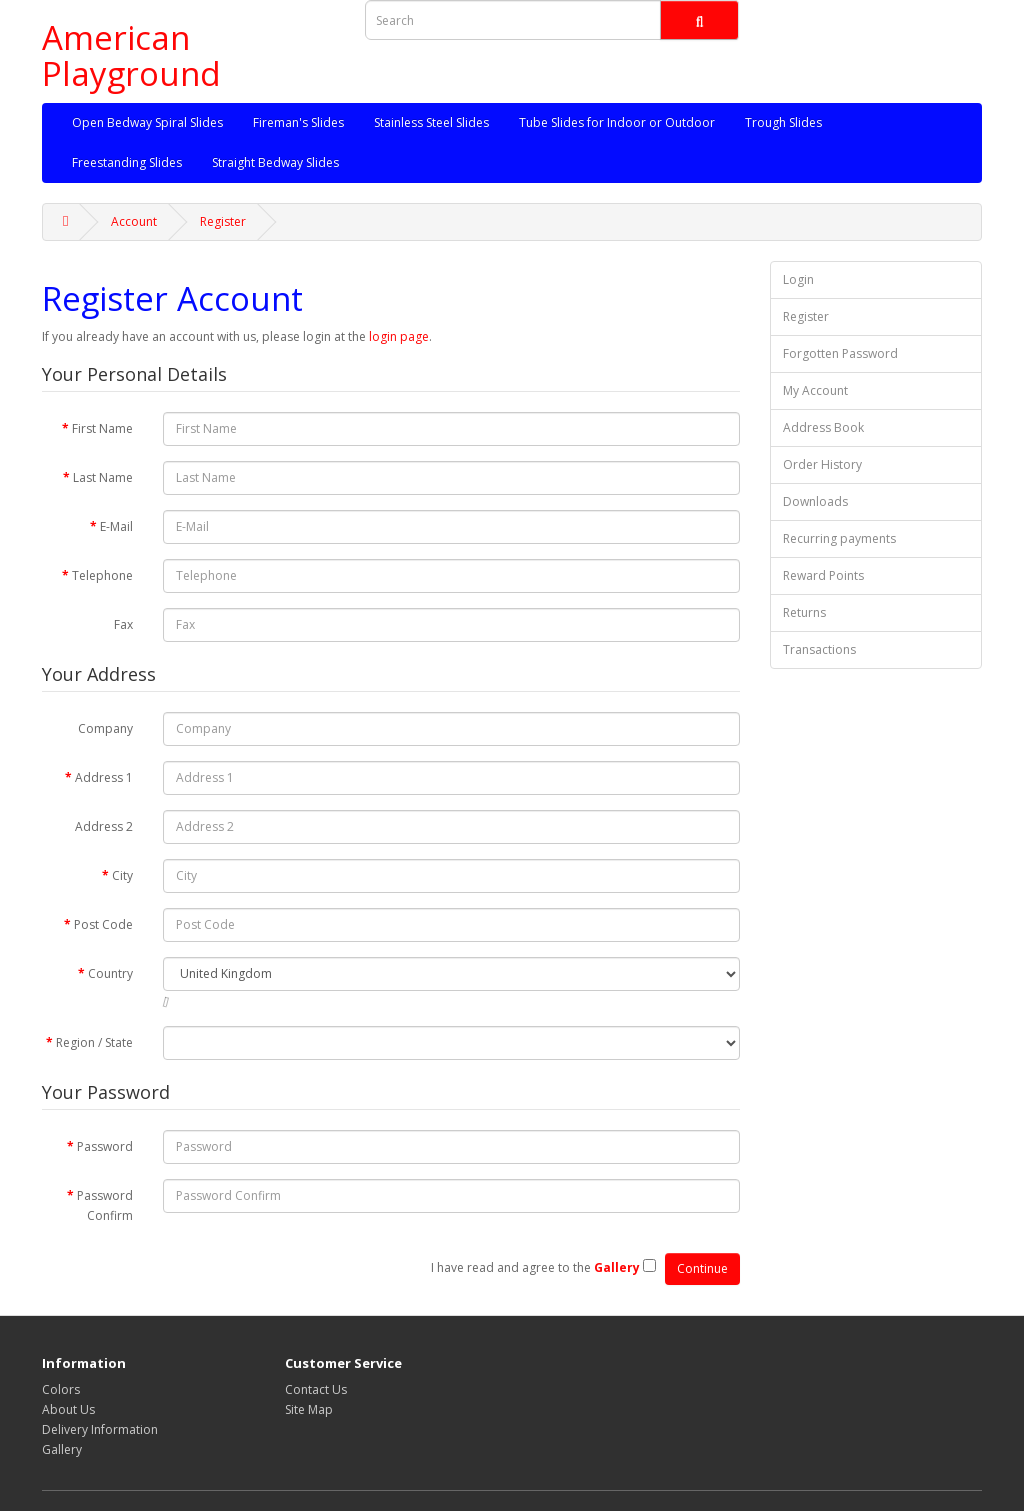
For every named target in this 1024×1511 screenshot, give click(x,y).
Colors (61, 1389)
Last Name (103, 477)
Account (134, 221)
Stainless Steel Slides (431, 122)
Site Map (309, 1409)
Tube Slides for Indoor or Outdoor (617, 122)
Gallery (62, 1449)
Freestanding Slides (127, 162)
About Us (68, 1409)
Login (798, 279)
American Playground (131, 55)
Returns (804, 612)
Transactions (819, 649)
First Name (102, 428)
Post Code (103, 924)
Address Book (823, 427)
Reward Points (823, 575)
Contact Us (316, 1389)
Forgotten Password (840, 353)
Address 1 (104, 777)
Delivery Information (100, 1429)
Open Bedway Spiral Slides (147, 122)
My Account (815, 390)
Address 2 (104, 826)
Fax (123, 624)
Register (223, 221)
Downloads (815, 501)
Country (110, 973)
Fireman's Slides (298, 122)
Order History (822, 464)
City (122, 875)
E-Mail (116, 526)
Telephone (102, 575)
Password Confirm (105, 1205)
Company (105, 728)
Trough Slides (783, 122)
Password (105, 1146)
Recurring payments (839, 538)
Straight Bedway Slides (275, 162)
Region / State (94, 1042)
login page (399, 336)
